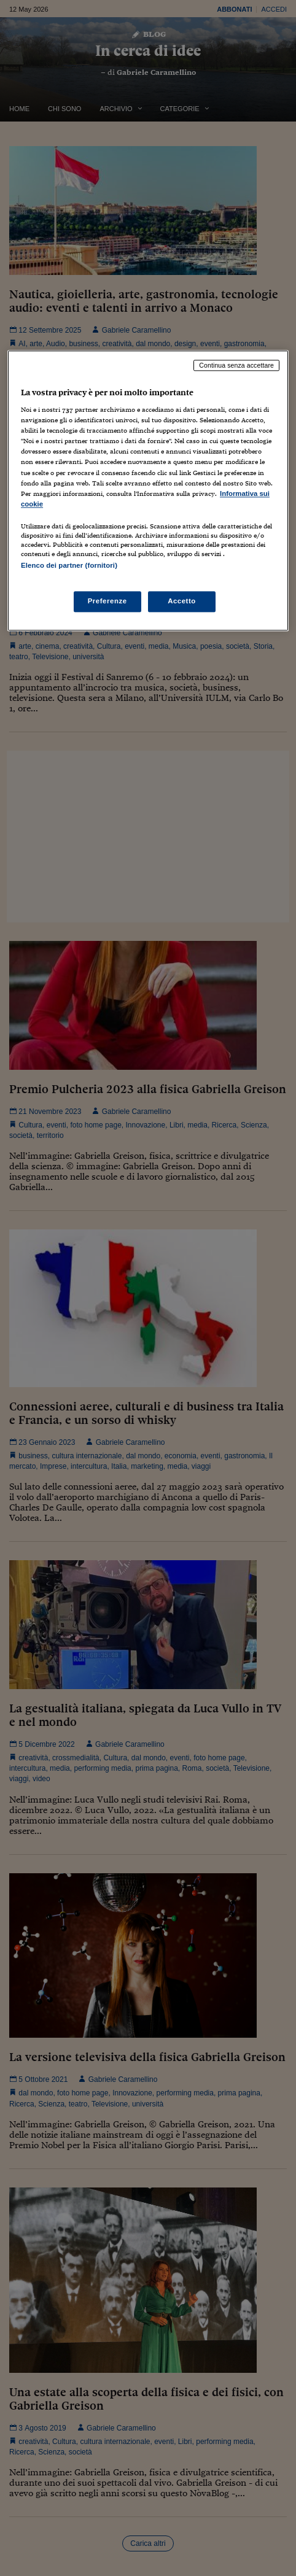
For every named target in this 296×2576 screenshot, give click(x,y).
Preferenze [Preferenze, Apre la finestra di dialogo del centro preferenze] (107, 601)
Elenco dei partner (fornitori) (69, 565)
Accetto (182, 601)
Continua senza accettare (236, 365)
